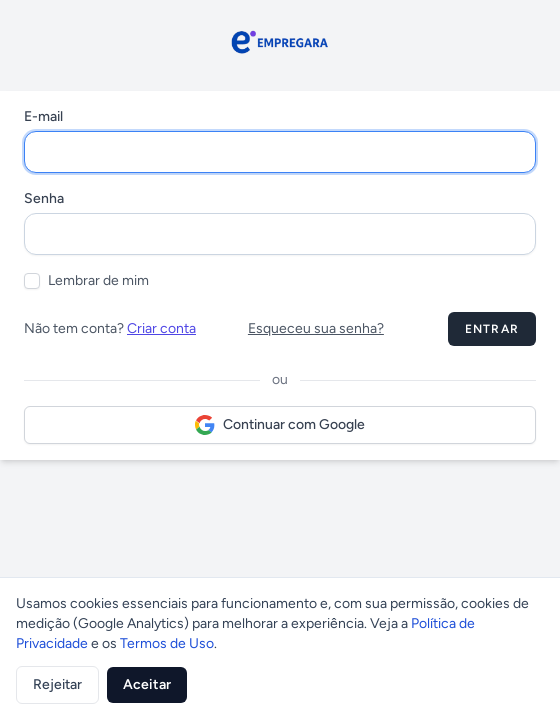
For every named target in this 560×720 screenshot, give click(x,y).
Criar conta (161, 328)
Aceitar (147, 684)
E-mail (43, 116)
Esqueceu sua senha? (316, 328)
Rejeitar (57, 684)
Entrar (492, 329)
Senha (44, 198)
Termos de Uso (167, 643)
